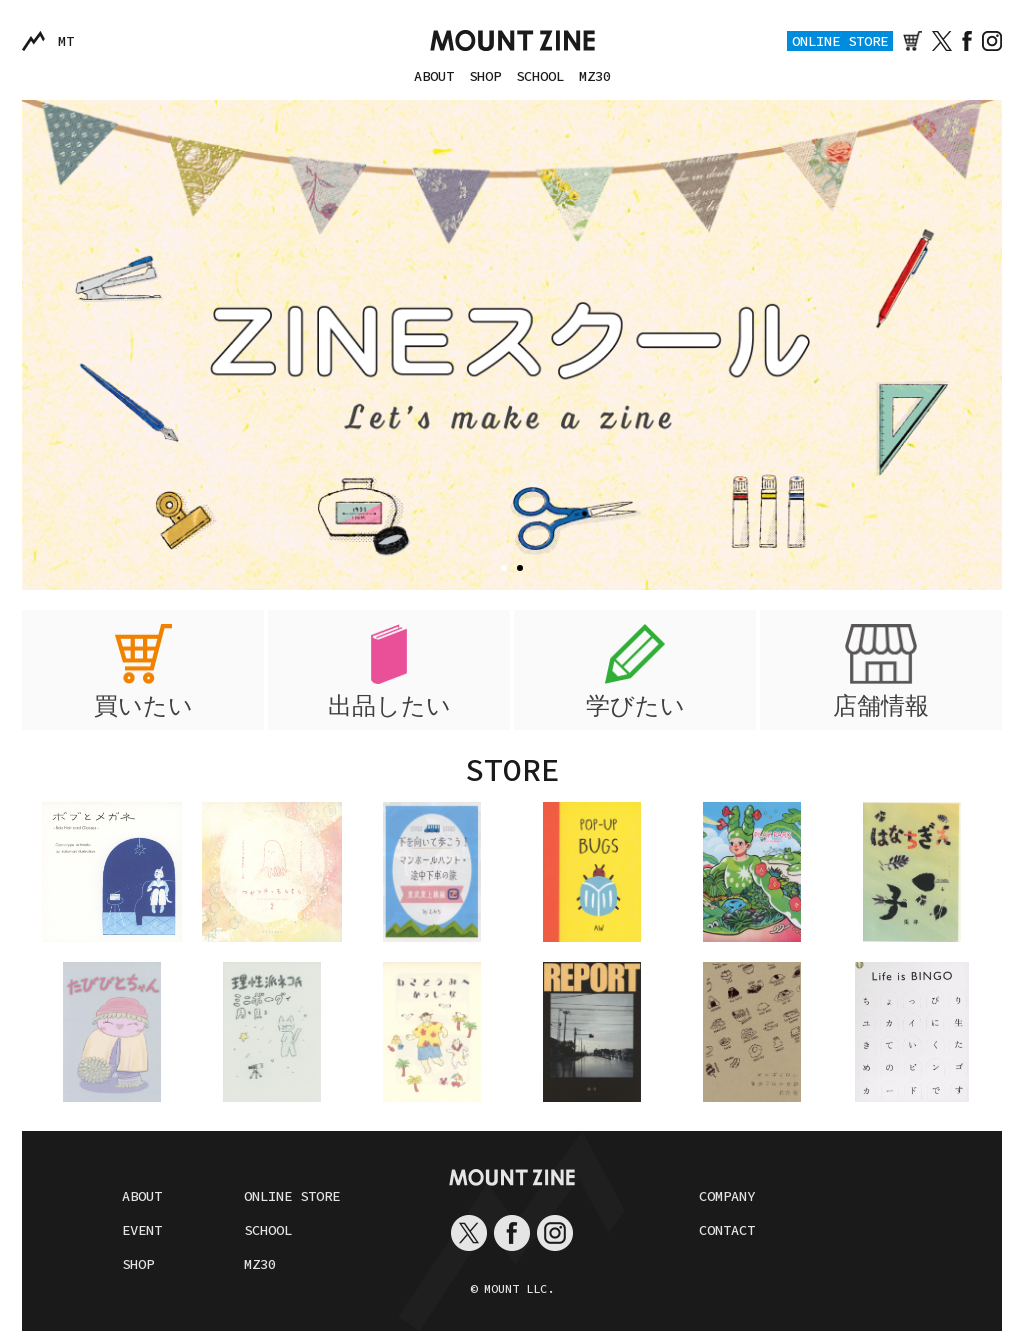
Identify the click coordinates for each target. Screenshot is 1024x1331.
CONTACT (727, 1230)
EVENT (142, 1230)
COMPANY (727, 1196)
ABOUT (434, 76)
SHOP (485, 76)
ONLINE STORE (840, 41)
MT (66, 41)
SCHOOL (540, 76)
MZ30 (595, 76)
